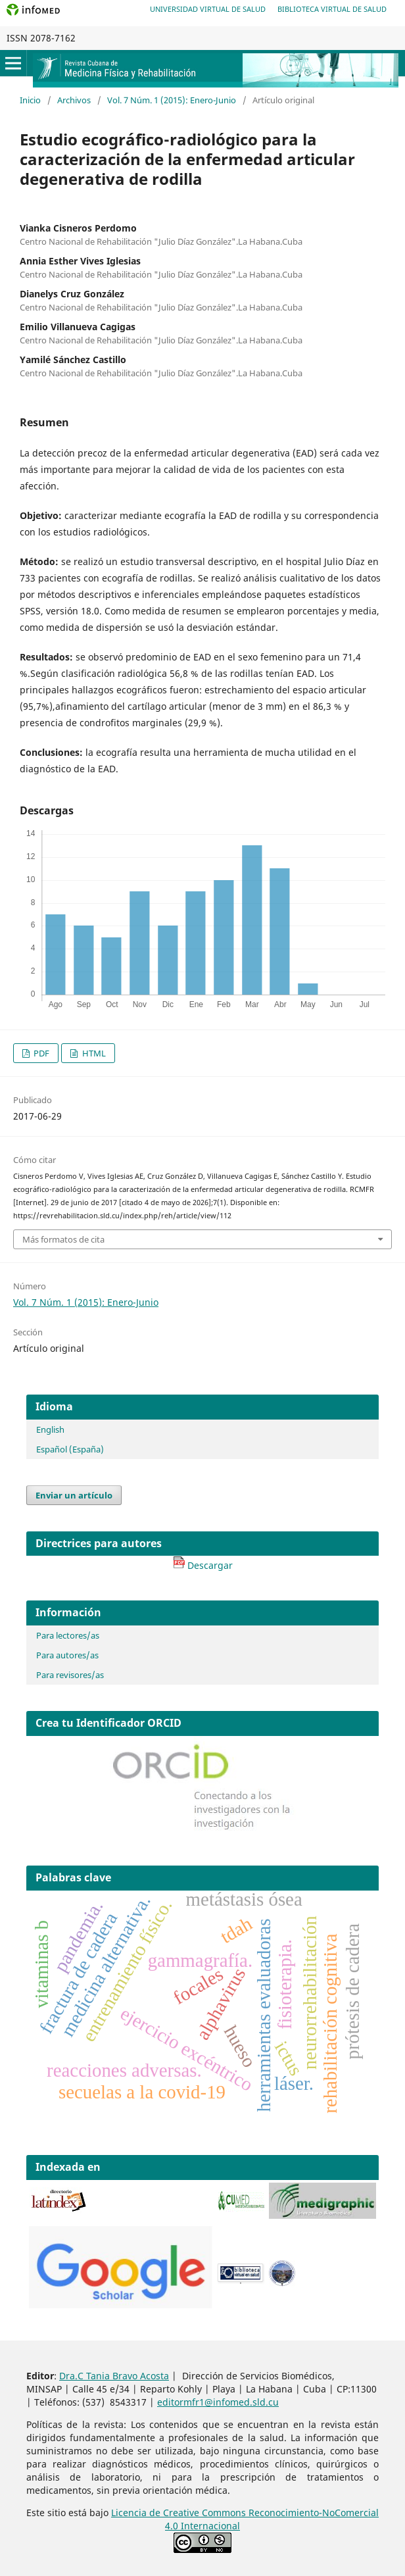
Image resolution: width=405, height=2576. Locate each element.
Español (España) (70, 1449)
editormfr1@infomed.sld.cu (218, 2402)
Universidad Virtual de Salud (208, 9)
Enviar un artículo (74, 1495)
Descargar (203, 1565)
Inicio (30, 100)
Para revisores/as (70, 1675)
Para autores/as (67, 1655)
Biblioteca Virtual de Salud (332, 9)
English (50, 1429)
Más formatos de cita (63, 1239)
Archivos (74, 100)
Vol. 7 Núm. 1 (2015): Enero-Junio (171, 100)
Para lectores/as (67, 1635)
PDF (40, 1053)
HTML (93, 1053)
